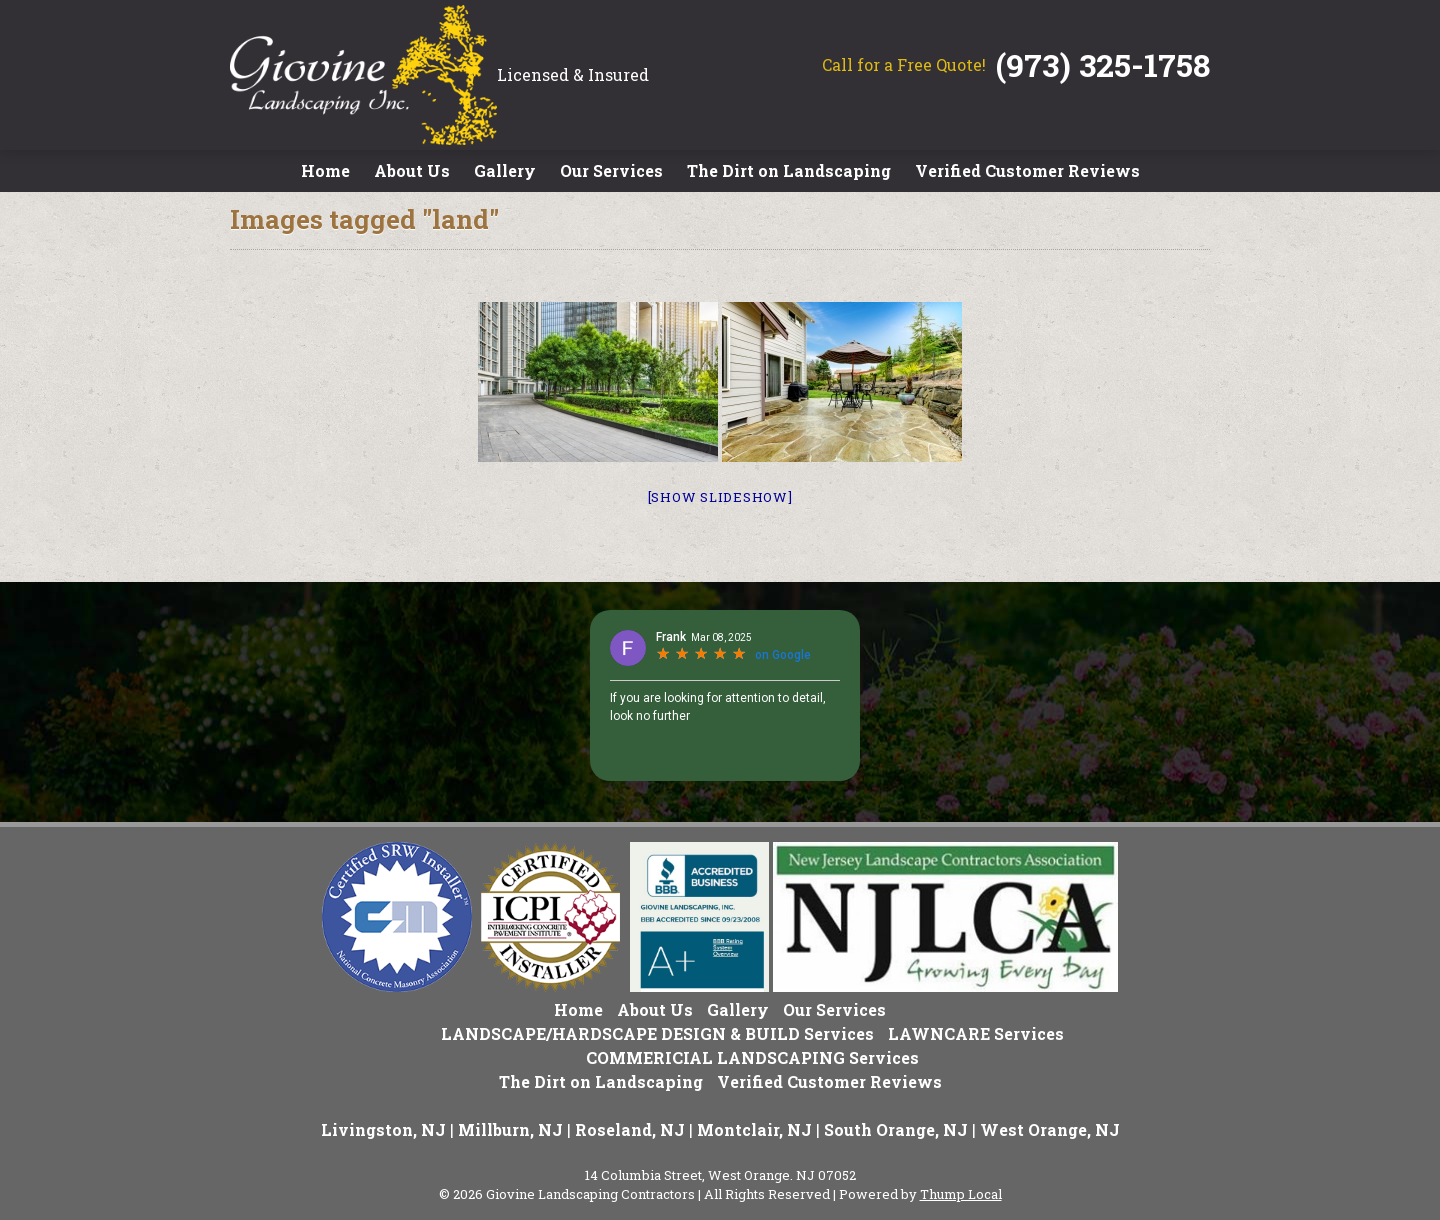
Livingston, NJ (383, 1129)
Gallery (505, 170)
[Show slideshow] (720, 497)
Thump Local (961, 1194)
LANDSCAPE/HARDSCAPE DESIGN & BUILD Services (657, 1033)
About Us (412, 170)
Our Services (611, 170)
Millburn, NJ (510, 1129)
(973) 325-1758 (1103, 64)
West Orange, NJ (1050, 1129)
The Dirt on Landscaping (789, 170)
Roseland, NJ (630, 1129)
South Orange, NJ (896, 1129)
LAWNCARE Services (976, 1033)
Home (325, 170)
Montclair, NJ (754, 1129)
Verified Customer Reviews (1027, 170)
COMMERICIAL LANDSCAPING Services (752, 1057)
